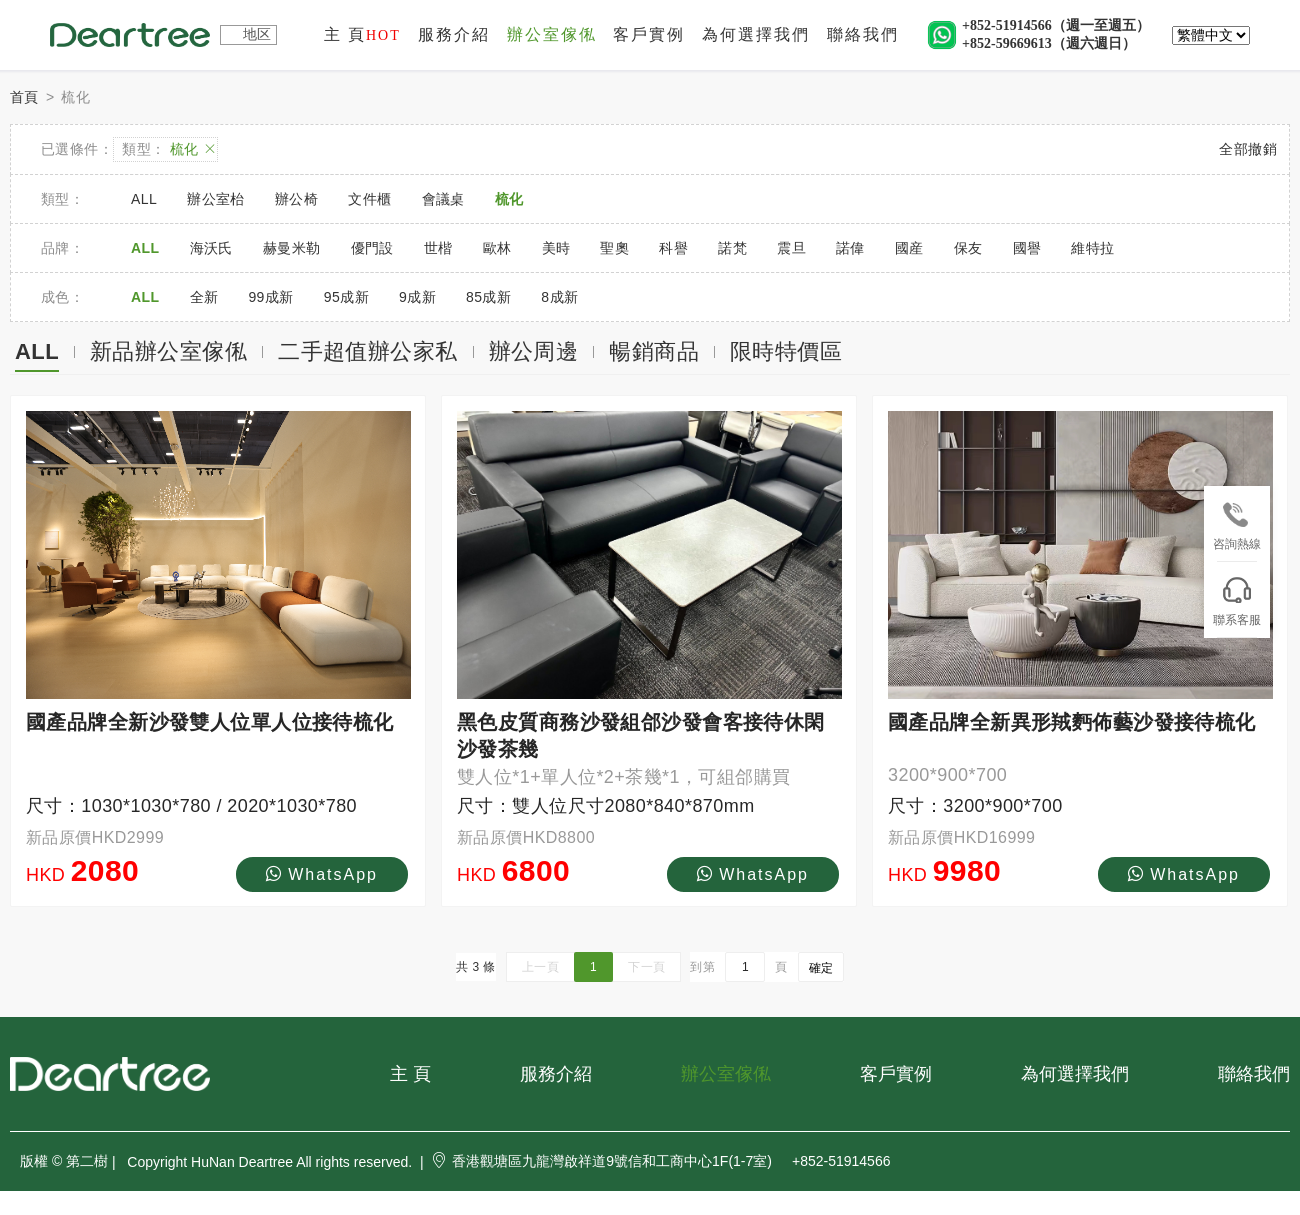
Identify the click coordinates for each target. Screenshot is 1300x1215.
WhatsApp (322, 874)
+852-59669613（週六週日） (1049, 43)
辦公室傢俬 (552, 34)
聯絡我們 (863, 34)
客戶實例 (649, 34)
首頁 (24, 97)
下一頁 (646, 967)
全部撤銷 (1248, 149)
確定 (821, 968)
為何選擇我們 (756, 34)
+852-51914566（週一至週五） (1056, 25)
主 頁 (362, 34)
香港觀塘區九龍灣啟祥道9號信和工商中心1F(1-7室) (601, 1161)
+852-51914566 (841, 1161)
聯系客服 (1237, 602)
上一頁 (540, 967)
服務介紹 (454, 34)
